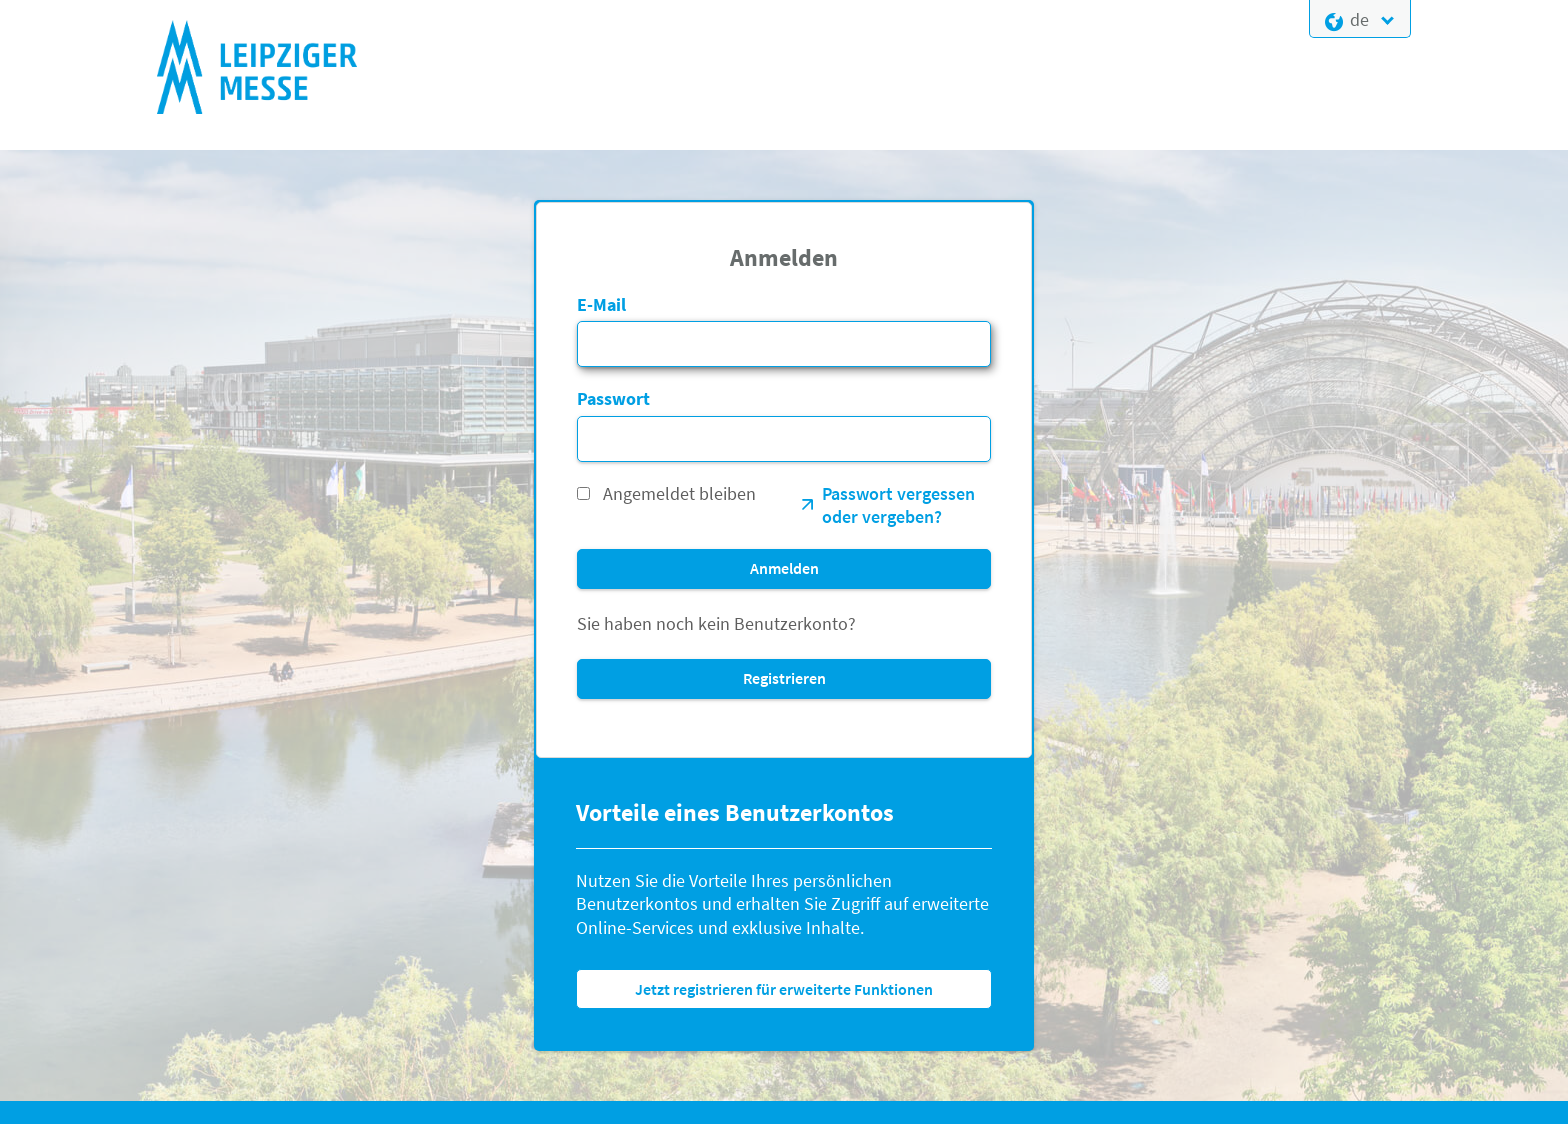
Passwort (613, 398)
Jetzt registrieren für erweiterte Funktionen (784, 989)
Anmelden (784, 568)
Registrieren (784, 678)
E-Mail (601, 304)
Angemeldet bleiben (679, 493)
